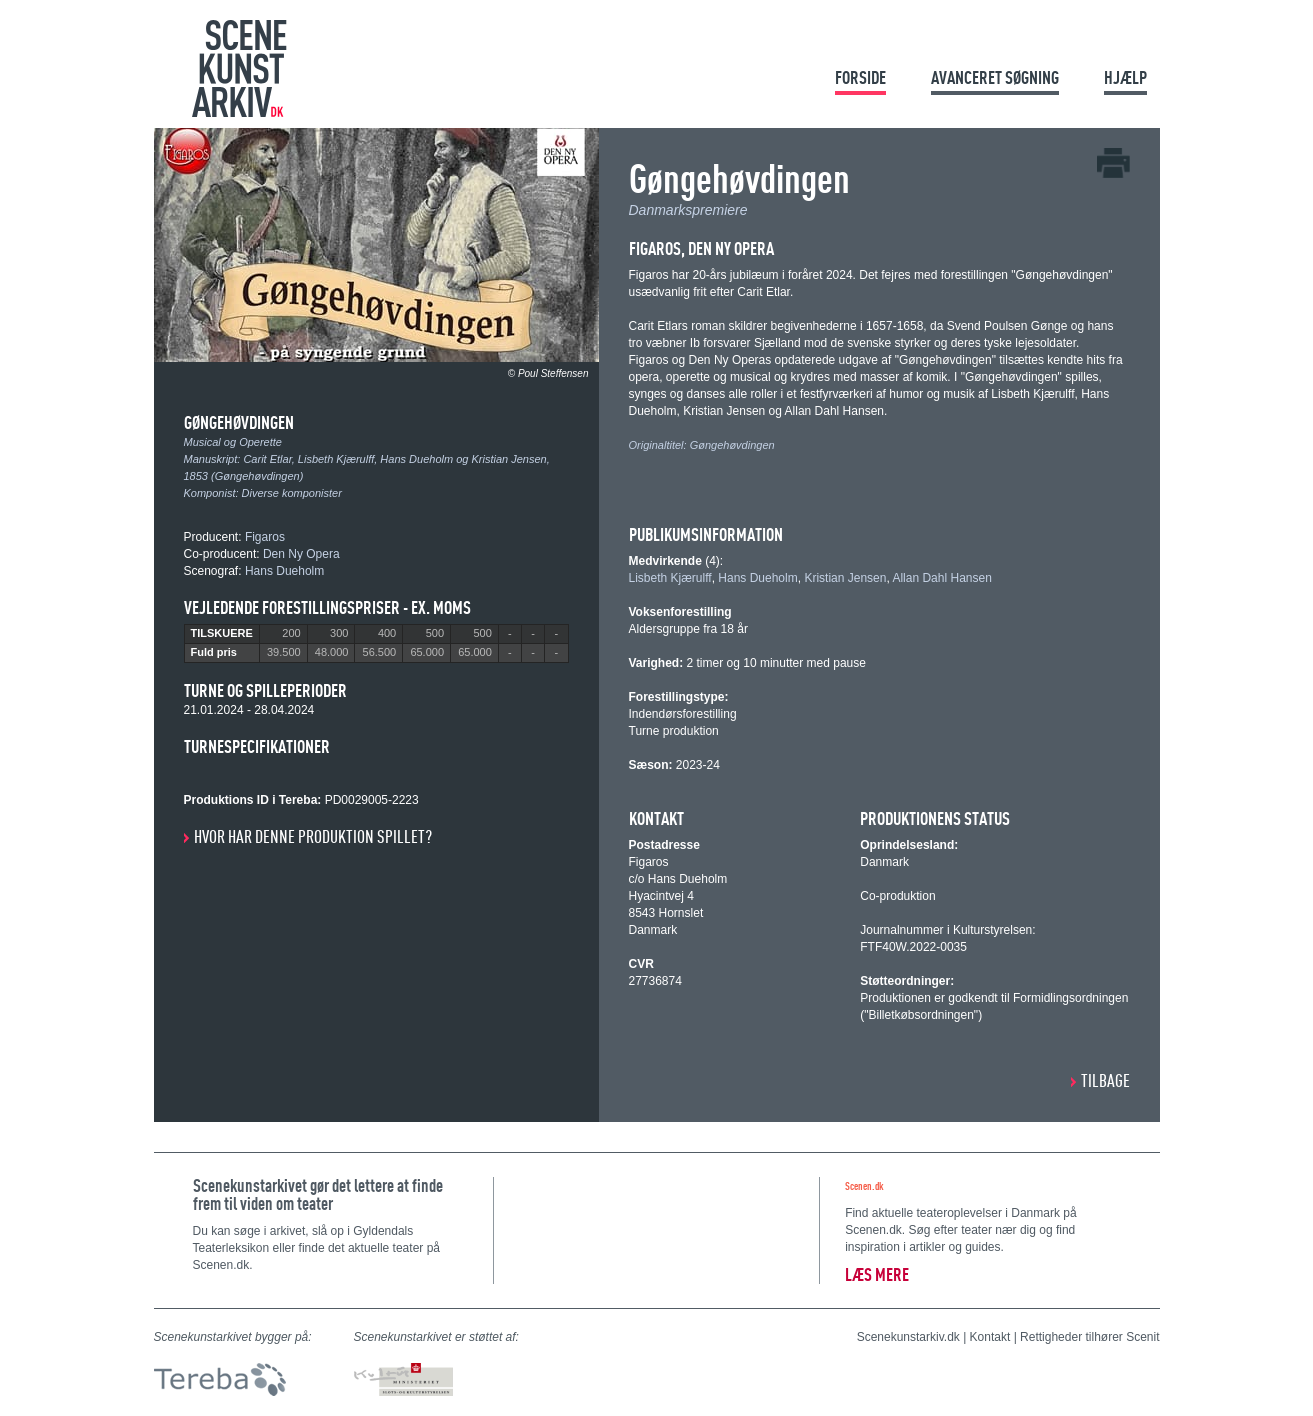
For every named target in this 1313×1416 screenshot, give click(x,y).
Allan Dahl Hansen (941, 578)
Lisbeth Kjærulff (670, 578)
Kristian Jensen (845, 578)
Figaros (265, 537)
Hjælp (1125, 77)
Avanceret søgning (995, 77)
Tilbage (1105, 1080)
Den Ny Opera (301, 554)
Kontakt (990, 1337)
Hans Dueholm (284, 571)
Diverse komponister (292, 493)
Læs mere (877, 1274)
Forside (860, 77)
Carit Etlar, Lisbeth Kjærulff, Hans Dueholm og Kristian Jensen (394, 459)
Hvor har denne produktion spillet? (313, 836)
